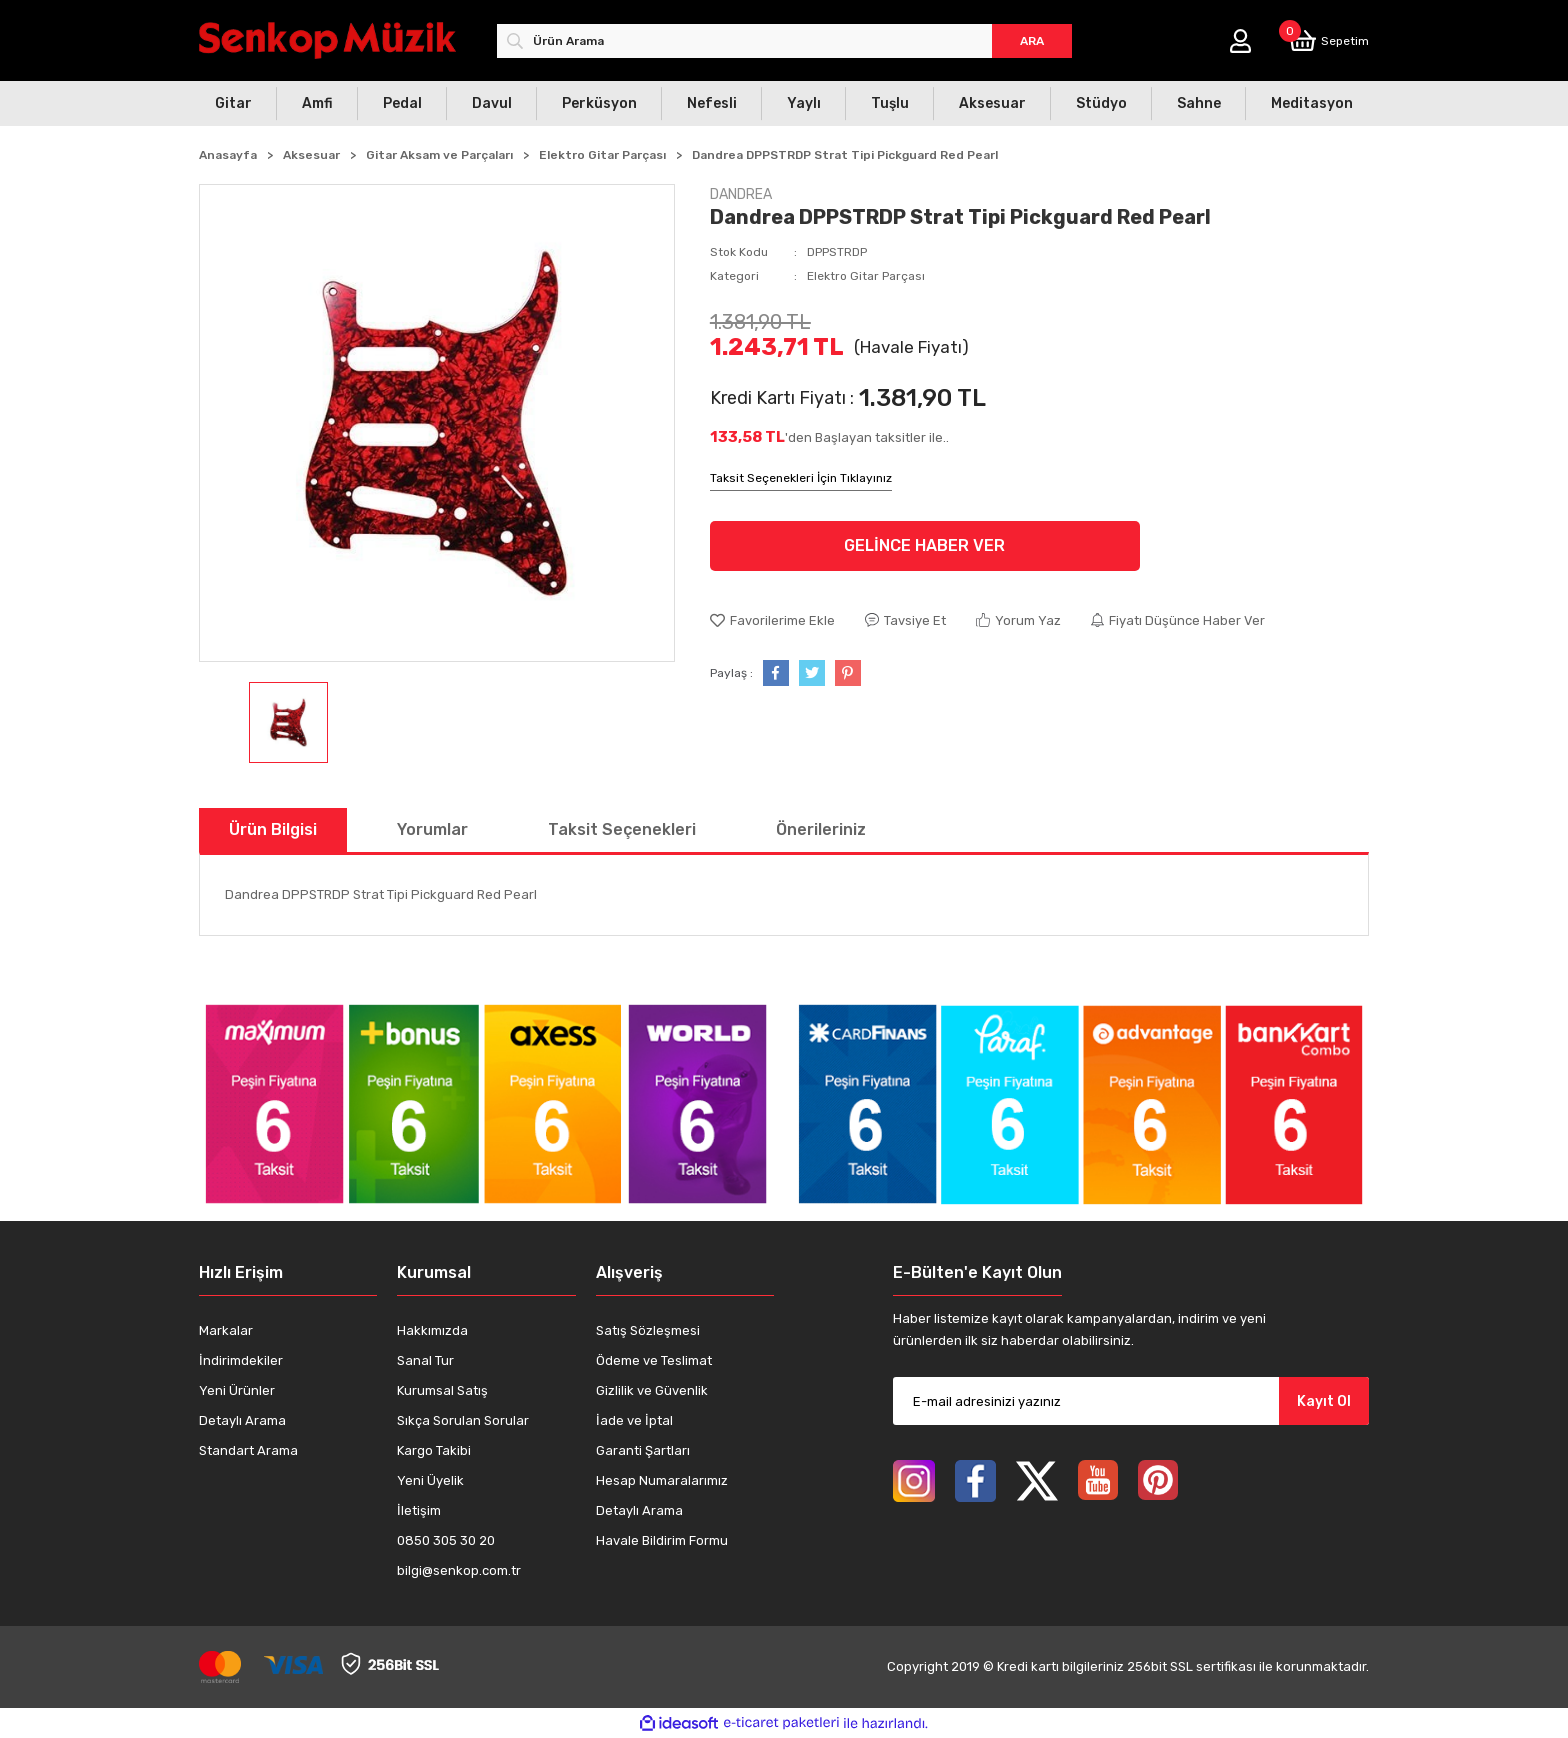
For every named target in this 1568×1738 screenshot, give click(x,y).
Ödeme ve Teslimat (654, 1360)
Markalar (226, 1330)
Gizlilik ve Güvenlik (652, 1390)
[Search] (784, 41)
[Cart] (1329, 40)
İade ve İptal (634, 1420)
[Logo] (327, 40)
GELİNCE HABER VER (924, 545)
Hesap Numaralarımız (662, 1480)
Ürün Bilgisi (273, 829)
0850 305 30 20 (446, 1540)
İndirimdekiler (241, 1360)
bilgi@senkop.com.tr (459, 1570)
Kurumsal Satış (442, 1390)
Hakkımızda (432, 1330)
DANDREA (741, 194)
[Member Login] (1240, 41)
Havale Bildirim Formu (662, 1540)
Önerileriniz (821, 829)
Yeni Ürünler (237, 1390)
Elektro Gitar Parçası (866, 276)
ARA (1032, 41)
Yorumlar (432, 829)
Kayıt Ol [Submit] (1324, 1401)
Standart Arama (248, 1450)
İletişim (419, 1510)
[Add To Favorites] (772, 621)
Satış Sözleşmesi (648, 1330)
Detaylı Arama (242, 1420)
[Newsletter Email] (1131, 1401)
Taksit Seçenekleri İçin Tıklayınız (801, 478)
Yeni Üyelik (430, 1480)
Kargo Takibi (434, 1450)
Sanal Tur (425, 1360)
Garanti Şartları (643, 1450)
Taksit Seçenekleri (622, 829)
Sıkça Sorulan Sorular (463, 1420)
